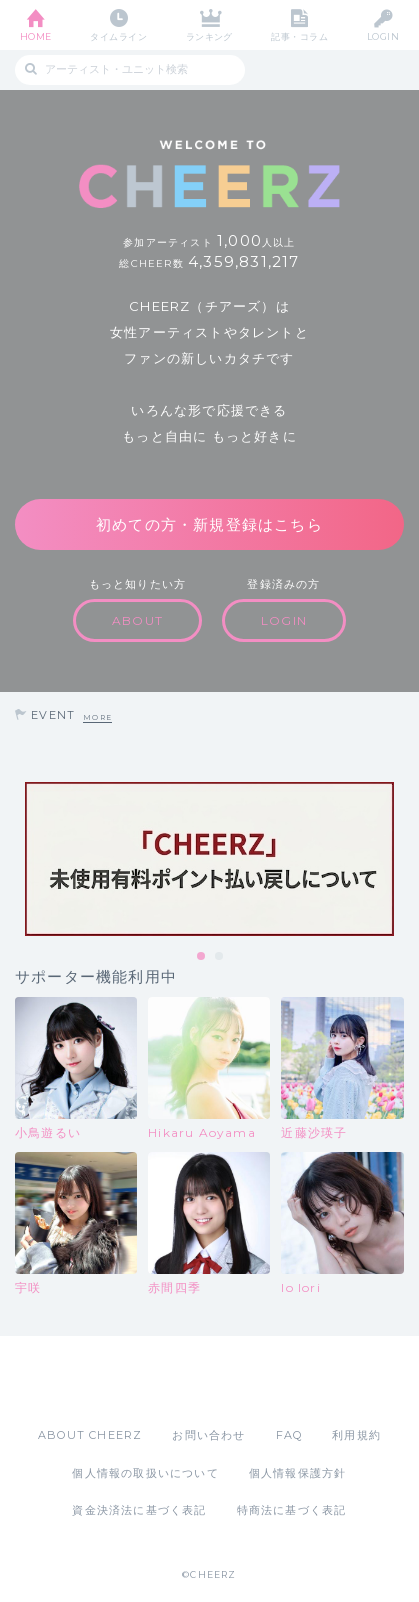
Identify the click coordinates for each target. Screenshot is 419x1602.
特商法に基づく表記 (292, 1510)
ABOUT (137, 620)
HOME (36, 36)
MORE (97, 717)
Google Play (261, 1381)
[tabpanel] (209, 859)
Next (399, 859)
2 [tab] (220, 957)
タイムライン (118, 36)
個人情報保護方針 (298, 1473)
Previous (20, 859)
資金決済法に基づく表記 (139, 1510)
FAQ (289, 1435)
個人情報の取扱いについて (145, 1473)
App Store (155, 1381)
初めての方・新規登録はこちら (209, 524)
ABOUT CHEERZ (90, 1435)
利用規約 (356, 1435)
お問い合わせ (208, 1435)
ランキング (209, 36)
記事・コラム (299, 36)
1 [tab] (202, 957)
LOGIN (383, 36)
